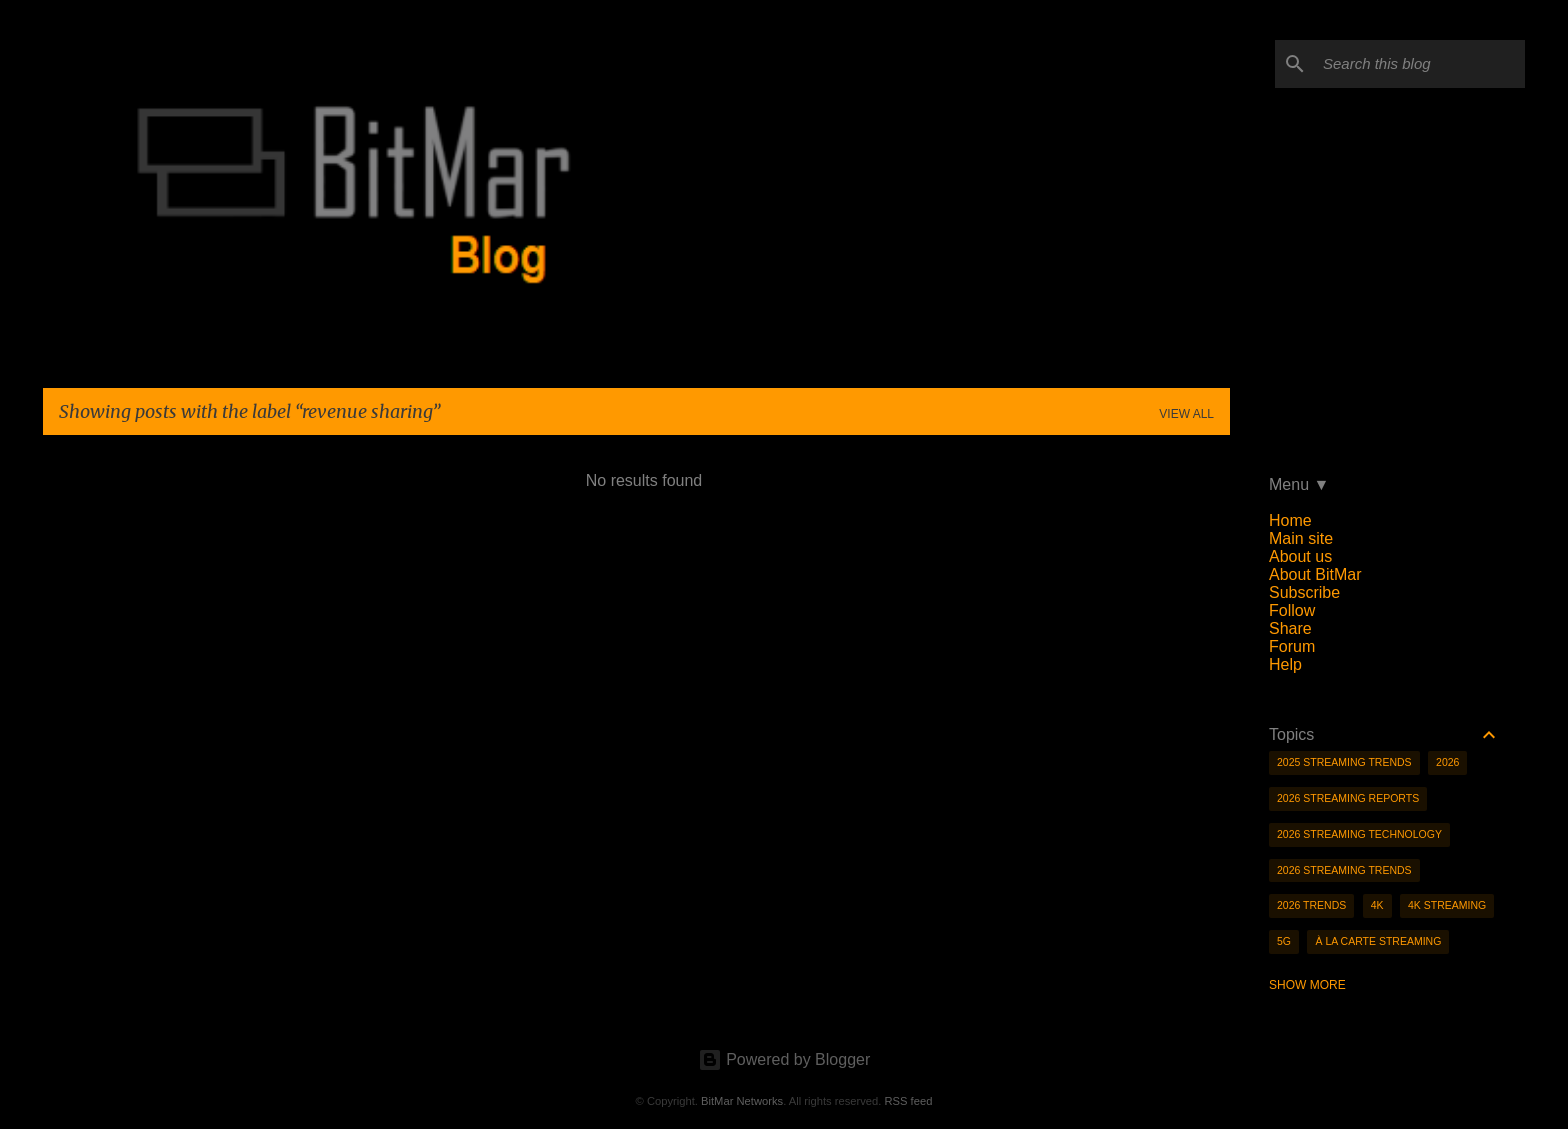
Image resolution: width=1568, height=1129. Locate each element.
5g (1284, 941)
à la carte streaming (1378, 941)
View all (1186, 414)
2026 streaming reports (1348, 798)
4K (1377, 905)
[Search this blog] (1420, 64)
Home (1290, 520)
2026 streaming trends (1344, 870)
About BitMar (1315, 574)
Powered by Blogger (784, 1059)
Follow (1292, 610)
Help (1285, 664)
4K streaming (1447, 905)
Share (1290, 628)
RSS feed (908, 1101)
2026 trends (1311, 905)
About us (1300, 556)
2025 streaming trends (1344, 762)
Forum (1292, 646)
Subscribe (1304, 592)
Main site (1301, 538)
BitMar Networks (742, 1101)
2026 (1447, 762)
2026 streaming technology (1359, 834)
